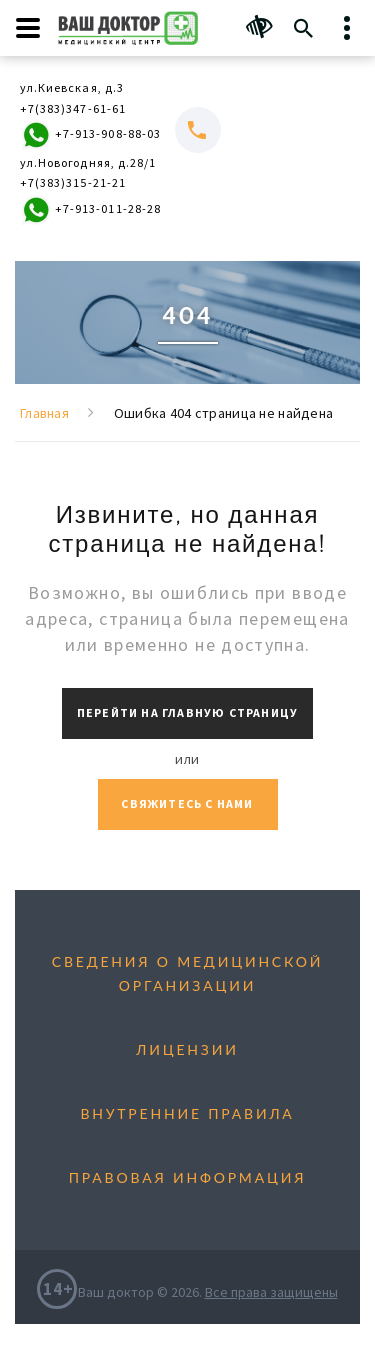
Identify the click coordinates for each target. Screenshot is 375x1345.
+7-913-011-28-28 (90, 210)
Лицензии (187, 1049)
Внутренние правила (187, 1113)
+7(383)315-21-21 (73, 182)
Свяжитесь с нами (187, 803)
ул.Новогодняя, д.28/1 (88, 162)
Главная (44, 413)
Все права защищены (271, 1292)
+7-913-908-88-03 (90, 135)
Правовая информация (188, 1177)
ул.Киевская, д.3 (72, 87)
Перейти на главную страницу (187, 712)
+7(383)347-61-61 (73, 108)
